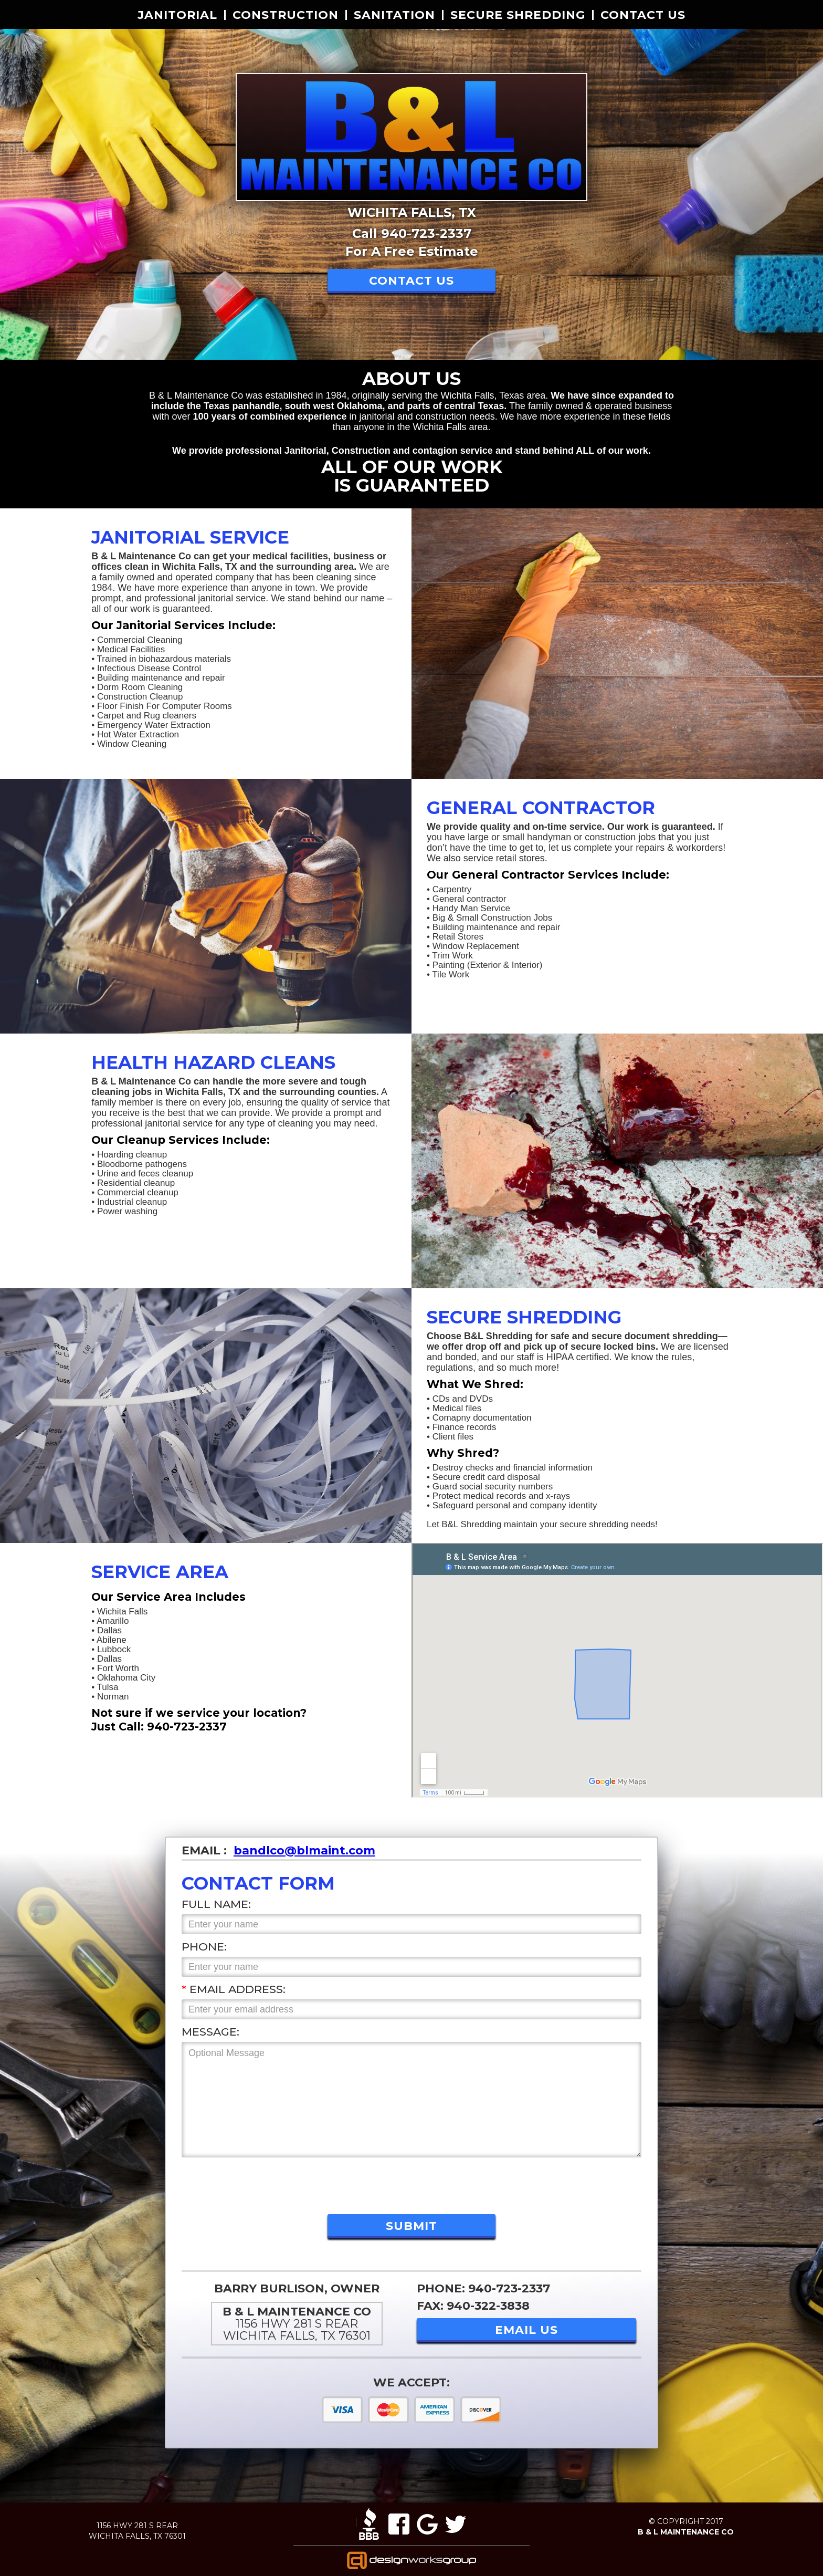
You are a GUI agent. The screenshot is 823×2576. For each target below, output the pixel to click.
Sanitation (394, 15)
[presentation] (261, 2183)
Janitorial (177, 15)
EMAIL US (526, 2330)
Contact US (642, 15)
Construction (286, 15)
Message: (210, 2031)
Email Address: (234, 1989)
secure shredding (517, 15)
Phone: (204, 1946)
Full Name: (216, 1904)
